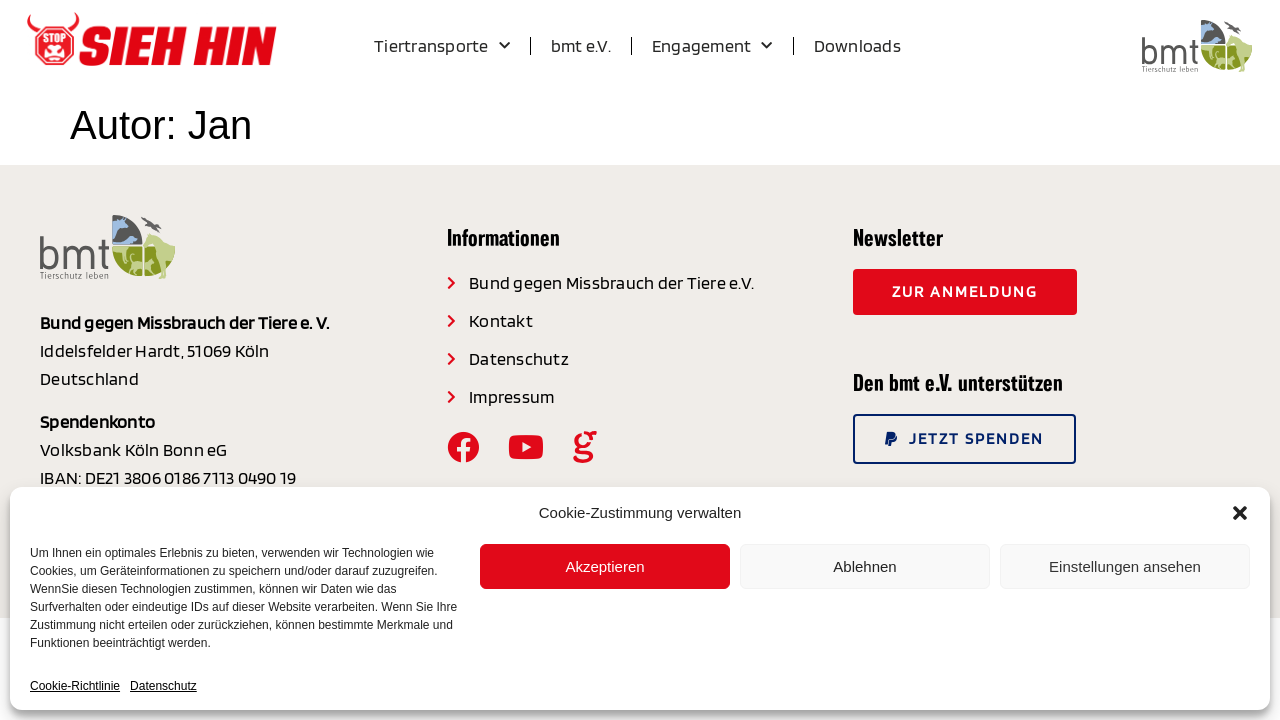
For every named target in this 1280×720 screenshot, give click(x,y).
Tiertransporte (442, 46)
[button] (1240, 513)
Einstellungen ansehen (1125, 566)
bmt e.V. (581, 45)
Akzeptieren (604, 566)
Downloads (857, 45)
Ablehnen (864, 566)
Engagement (712, 46)
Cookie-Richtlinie (75, 686)
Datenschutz (163, 686)
